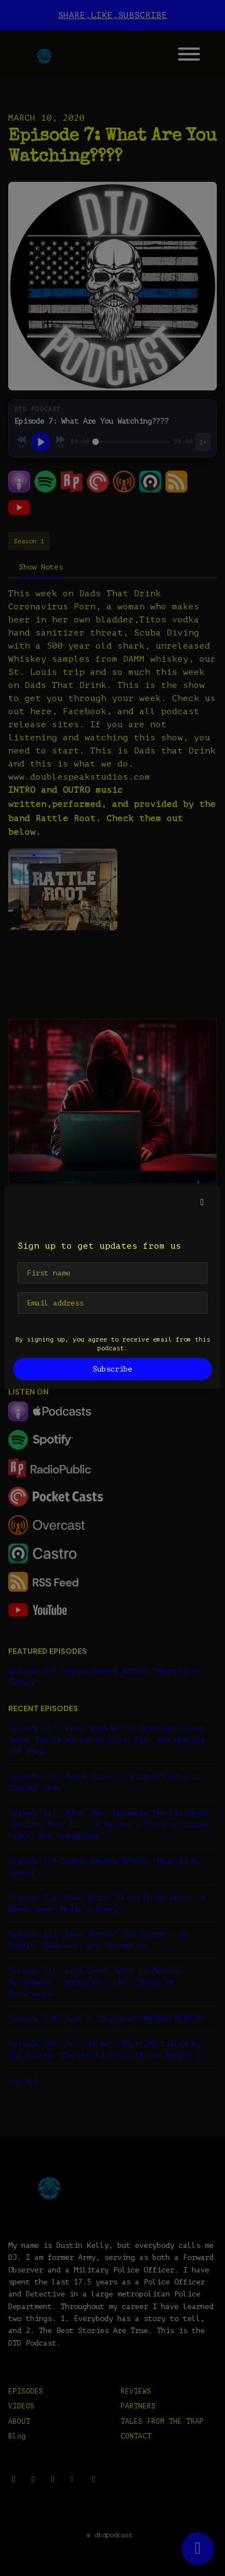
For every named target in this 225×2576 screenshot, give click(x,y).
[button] (202, 1202)
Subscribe (112, 1369)
